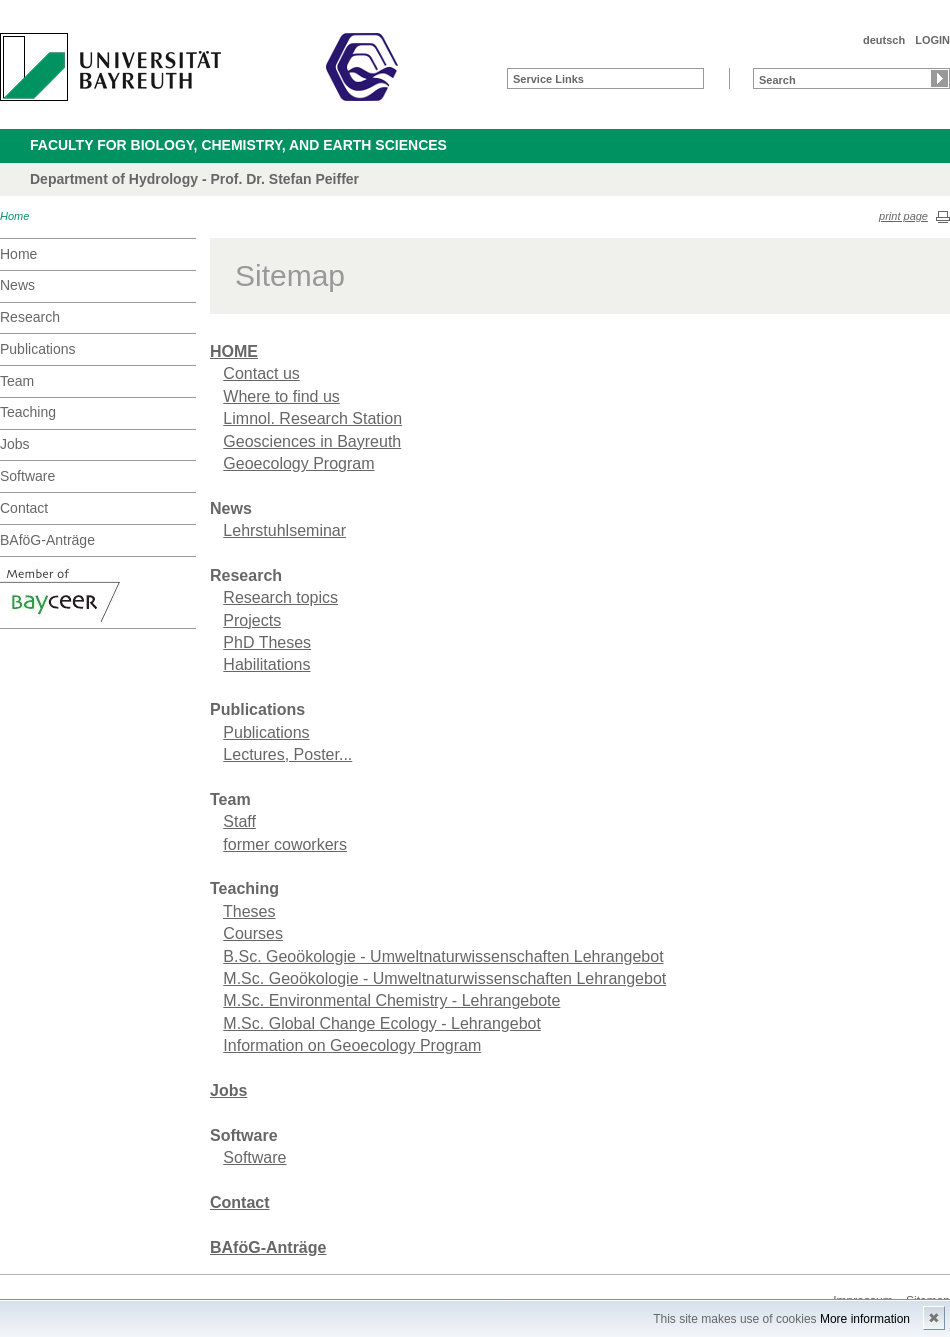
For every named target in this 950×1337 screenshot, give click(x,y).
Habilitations (266, 664)
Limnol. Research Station (312, 418)
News (17, 285)
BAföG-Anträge (47, 540)
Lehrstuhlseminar (284, 530)
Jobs (15, 444)
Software (27, 476)
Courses (253, 933)
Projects (252, 620)
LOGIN (932, 40)
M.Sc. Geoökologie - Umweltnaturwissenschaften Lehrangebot (444, 978)
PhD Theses (267, 642)
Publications (38, 349)
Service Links (548, 79)
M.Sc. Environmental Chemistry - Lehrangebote (391, 1000)
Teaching (28, 412)
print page (903, 216)
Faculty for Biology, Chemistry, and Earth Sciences (238, 145)
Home (14, 216)
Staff (239, 821)
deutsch (884, 40)
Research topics (280, 597)
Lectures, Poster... (287, 754)
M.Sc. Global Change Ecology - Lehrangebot (382, 1023)
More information (865, 1319)
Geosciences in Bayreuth (312, 441)
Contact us (261, 373)
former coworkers (285, 844)
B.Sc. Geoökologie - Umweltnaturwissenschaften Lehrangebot (443, 956)
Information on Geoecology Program (352, 1045)
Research (30, 317)
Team (17, 381)
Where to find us (281, 396)
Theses (249, 911)
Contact (24, 508)
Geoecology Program (298, 463)
